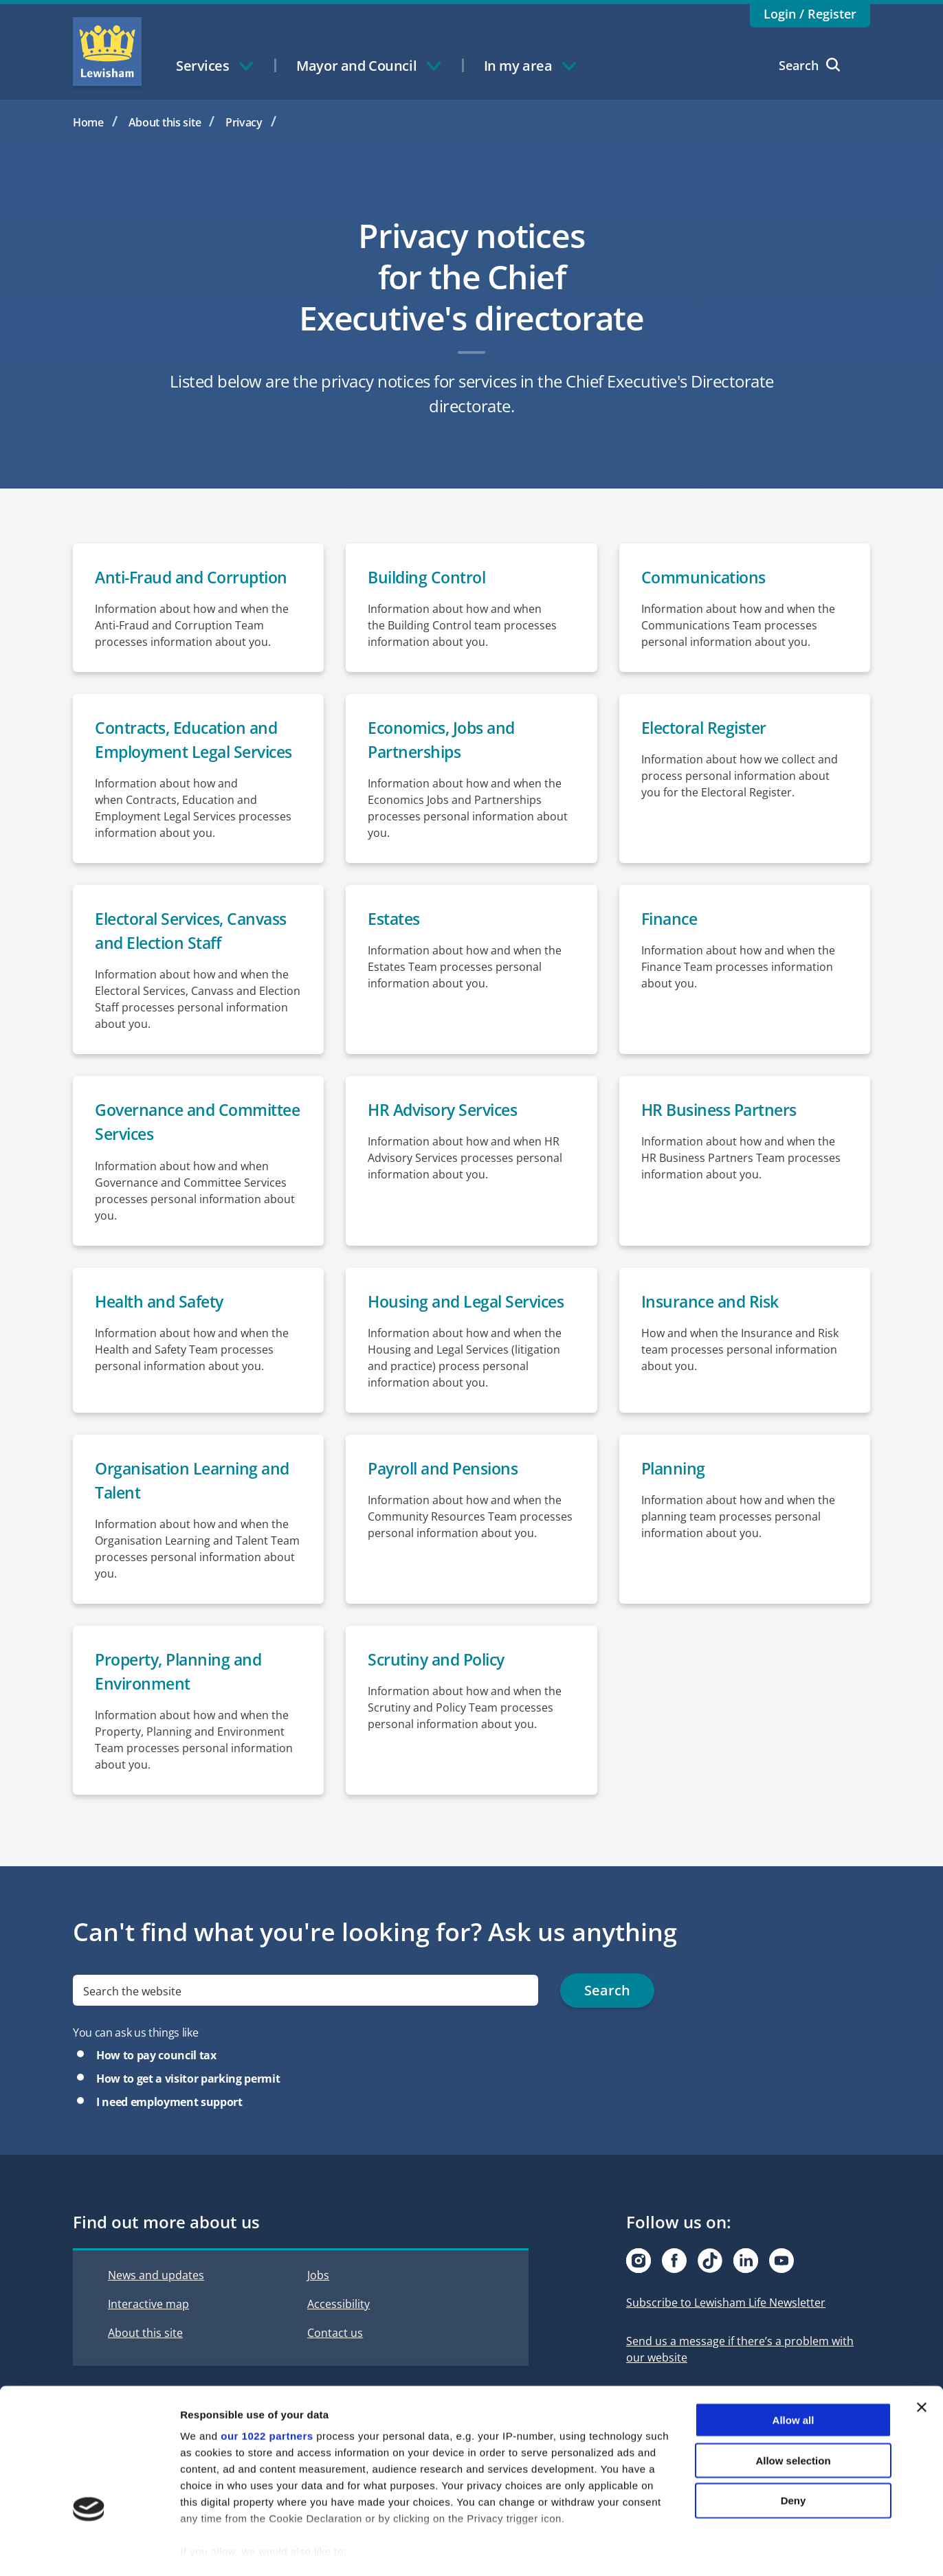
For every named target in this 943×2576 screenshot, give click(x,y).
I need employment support (169, 2134)
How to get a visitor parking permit (188, 2110)
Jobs (318, 2307)
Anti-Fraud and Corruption (196, 577)
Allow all (793, 2364)
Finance (671, 945)
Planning (674, 1498)
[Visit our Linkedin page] (745, 2293)
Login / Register (810, 13)
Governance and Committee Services (171, 1150)
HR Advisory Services (447, 1138)
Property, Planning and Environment (182, 1703)
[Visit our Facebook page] (674, 2293)
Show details (721, 2549)
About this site (165, 122)
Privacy (244, 122)
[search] (305, 2023)
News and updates (156, 2307)
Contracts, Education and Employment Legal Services (191, 753)
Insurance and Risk (713, 1330)
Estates (396, 945)
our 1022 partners (267, 2380)
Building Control (429, 577)
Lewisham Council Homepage (107, 51)
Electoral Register (708, 728)
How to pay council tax (156, 2087)
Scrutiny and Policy (440, 1690)
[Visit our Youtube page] (781, 2293)
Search (809, 65)
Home (88, 122)
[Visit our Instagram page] (638, 2293)
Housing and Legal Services (471, 1330)
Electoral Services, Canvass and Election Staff (197, 958)
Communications (707, 577)
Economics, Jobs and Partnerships (446, 741)
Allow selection (792, 2404)
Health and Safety (163, 1330)
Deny (793, 2444)
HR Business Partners (723, 1138)
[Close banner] (922, 2351)
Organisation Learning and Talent (196, 1510)
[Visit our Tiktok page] (710, 2293)
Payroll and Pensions (447, 1498)
